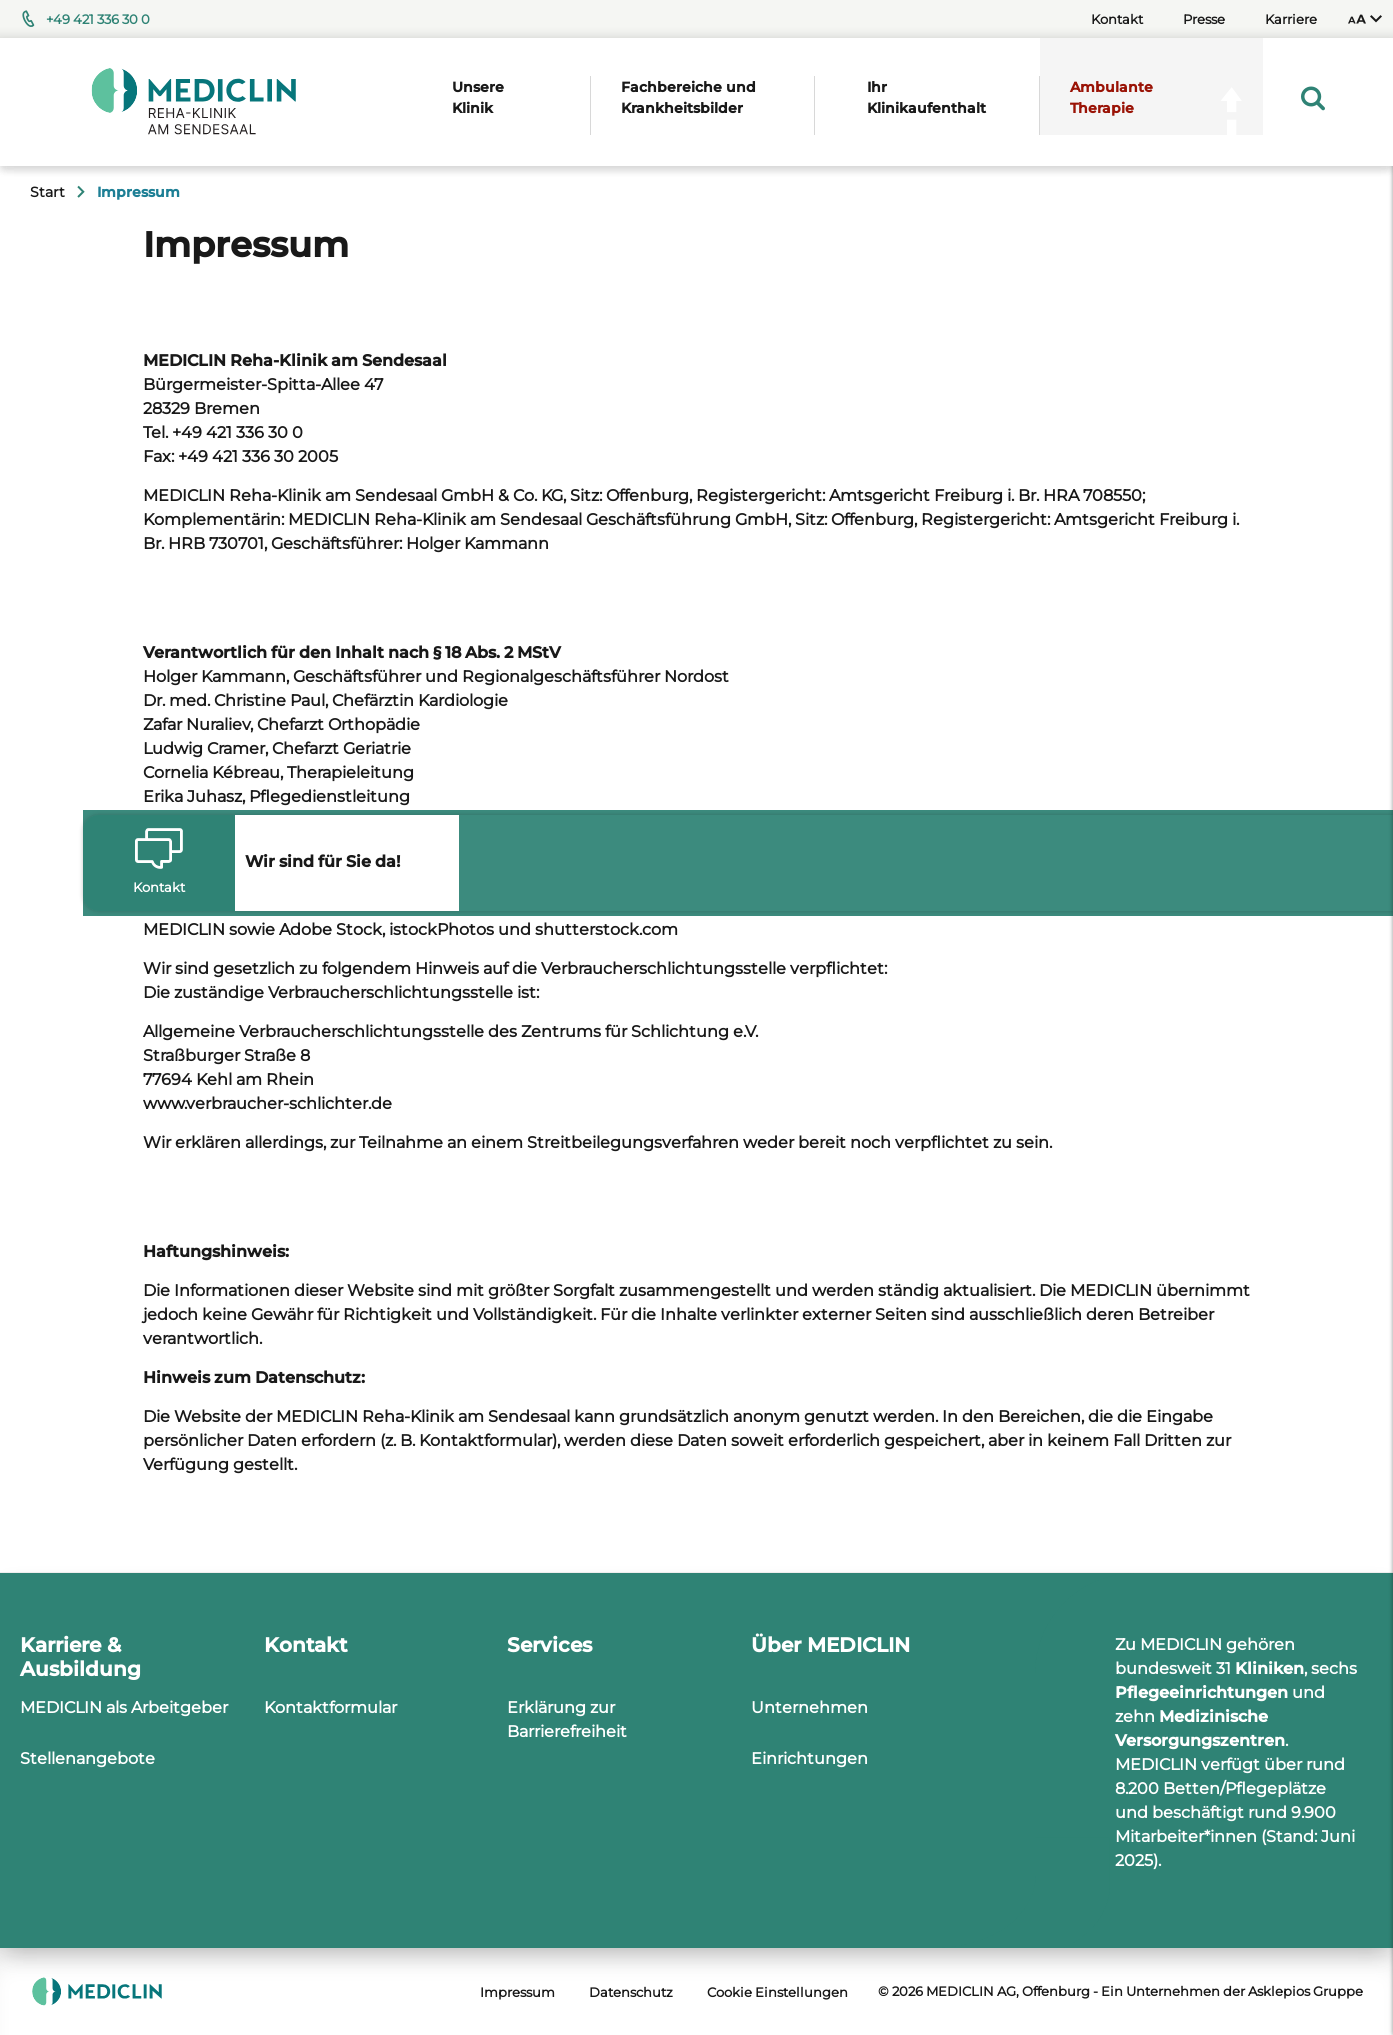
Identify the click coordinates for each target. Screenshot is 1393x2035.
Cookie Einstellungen (777, 1992)
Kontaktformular (330, 1707)
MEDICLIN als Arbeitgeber (124, 1707)
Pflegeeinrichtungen (1201, 1692)
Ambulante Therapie (1111, 97)
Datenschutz (631, 1992)
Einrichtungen (809, 1758)
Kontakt (1117, 19)
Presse (1204, 19)
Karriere (1291, 19)
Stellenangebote (87, 1758)
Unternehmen (809, 1707)
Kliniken (1269, 1668)
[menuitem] (1365, 19)
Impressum (517, 1992)
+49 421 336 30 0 (98, 19)
